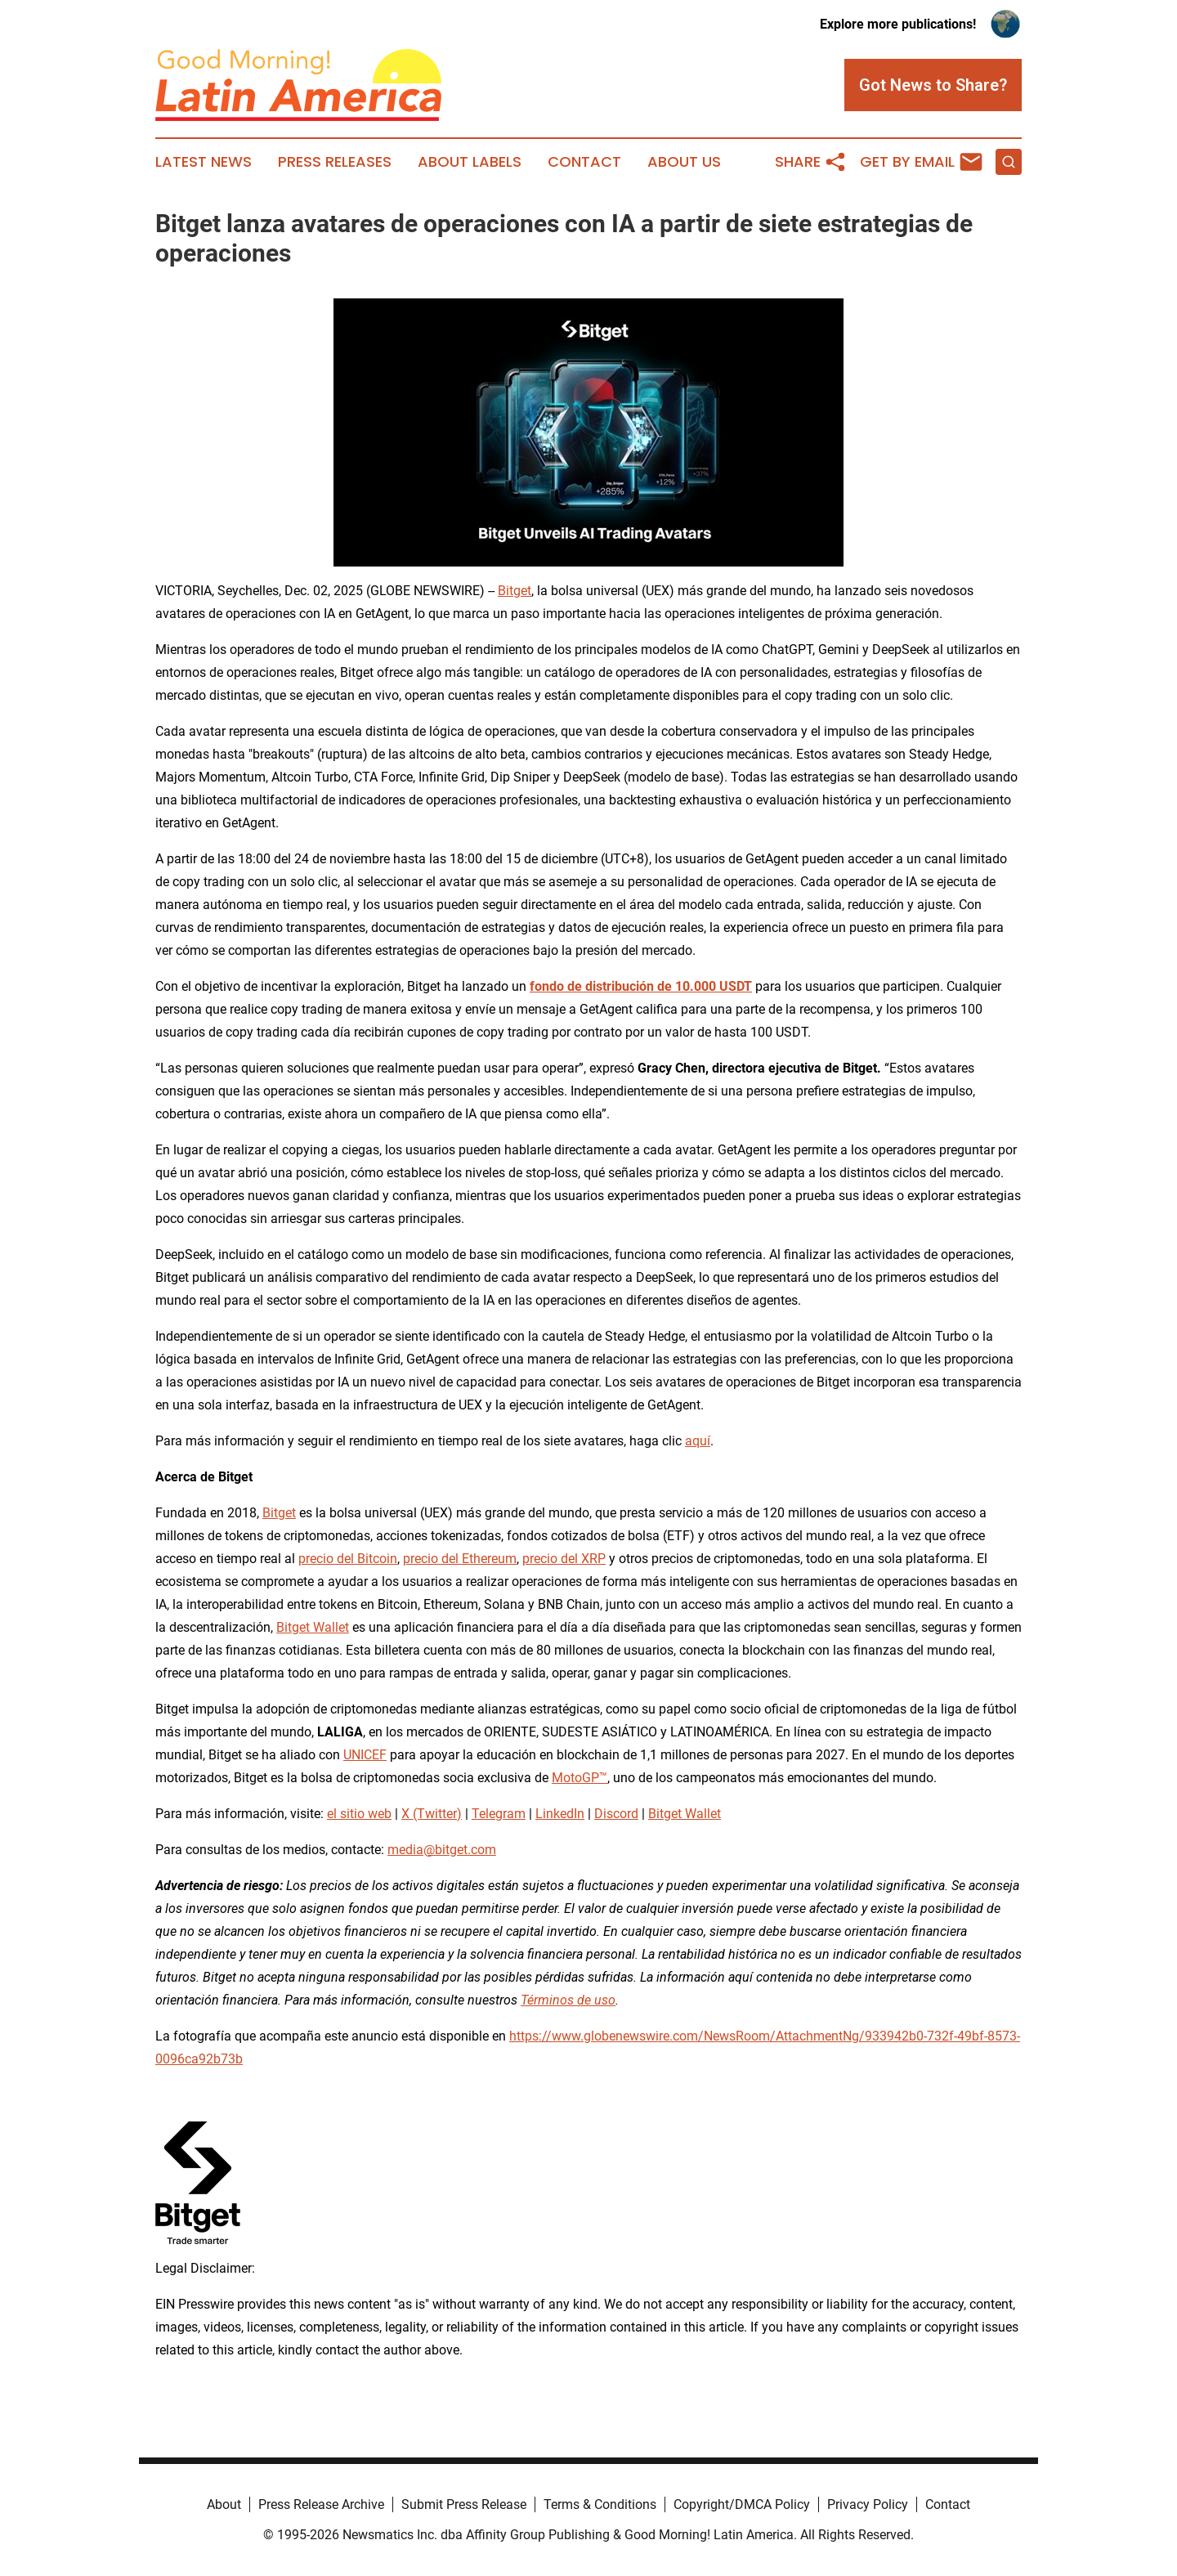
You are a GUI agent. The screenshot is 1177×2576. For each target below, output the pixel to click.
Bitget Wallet (312, 1627)
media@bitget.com (441, 1849)
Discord (616, 1813)
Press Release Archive (321, 2504)
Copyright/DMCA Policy (742, 2504)
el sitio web (359, 1813)
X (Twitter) (431, 1813)
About (224, 2504)
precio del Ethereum (460, 1558)
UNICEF (365, 1755)
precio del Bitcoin (347, 1558)
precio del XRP (564, 1558)
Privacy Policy (867, 2504)
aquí (697, 1441)
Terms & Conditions (600, 2504)
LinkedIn (559, 1813)
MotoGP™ (579, 1777)
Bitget (514, 590)
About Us (684, 162)
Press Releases (335, 162)
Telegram (499, 1813)
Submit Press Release (463, 2504)
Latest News (203, 162)
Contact (584, 162)
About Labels (469, 162)
